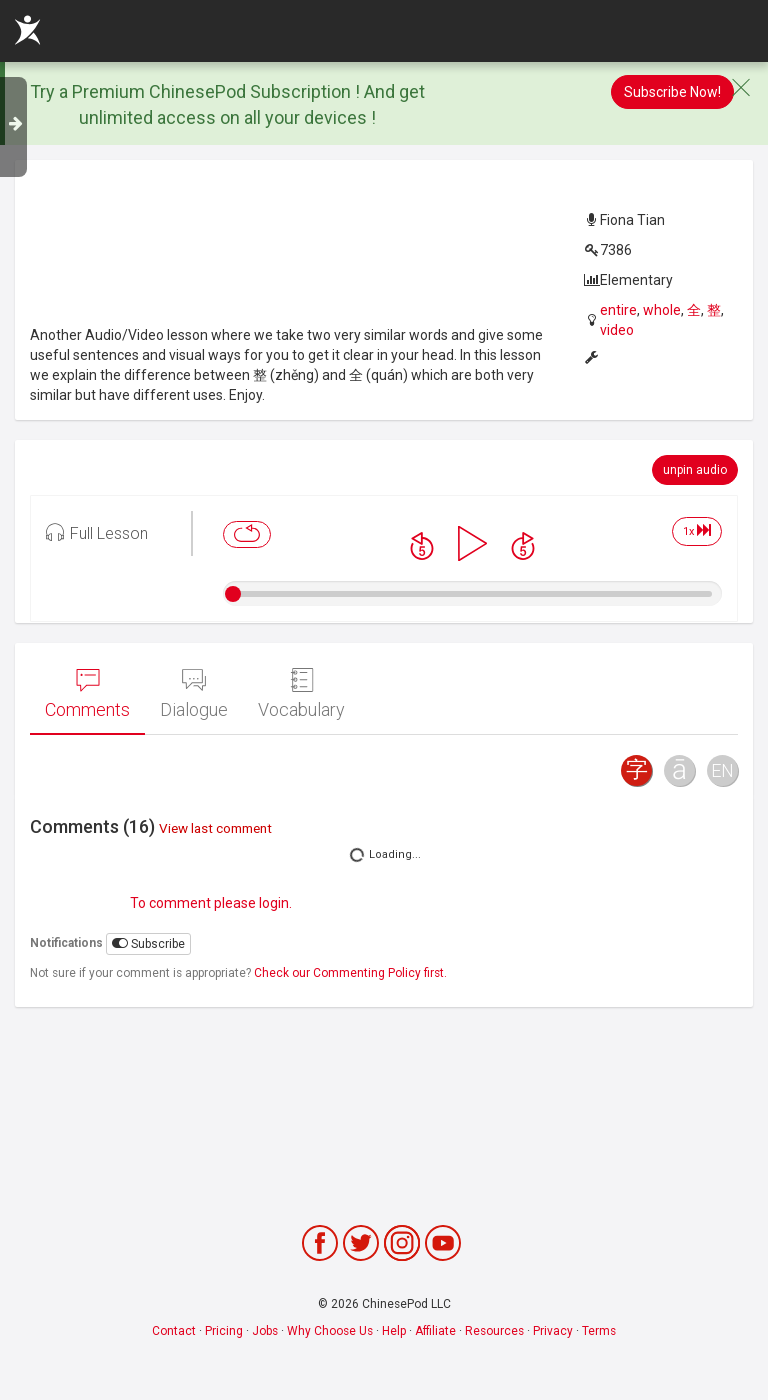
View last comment (215, 828)
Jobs (265, 1331)
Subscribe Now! (672, 92)
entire (618, 310)
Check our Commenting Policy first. (350, 973)
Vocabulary (301, 694)
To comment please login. (211, 903)
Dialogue (194, 694)
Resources (494, 1331)
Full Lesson (97, 532)
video (617, 330)
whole (662, 310)
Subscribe (148, 943)
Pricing (224, 1331)
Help (394, 1331)
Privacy (553, 1331)
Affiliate (435, 1331)
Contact (174, 1331)
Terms (599, 1331)
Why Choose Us (330, 1331)
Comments (87, 694)
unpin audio (695, 470)
